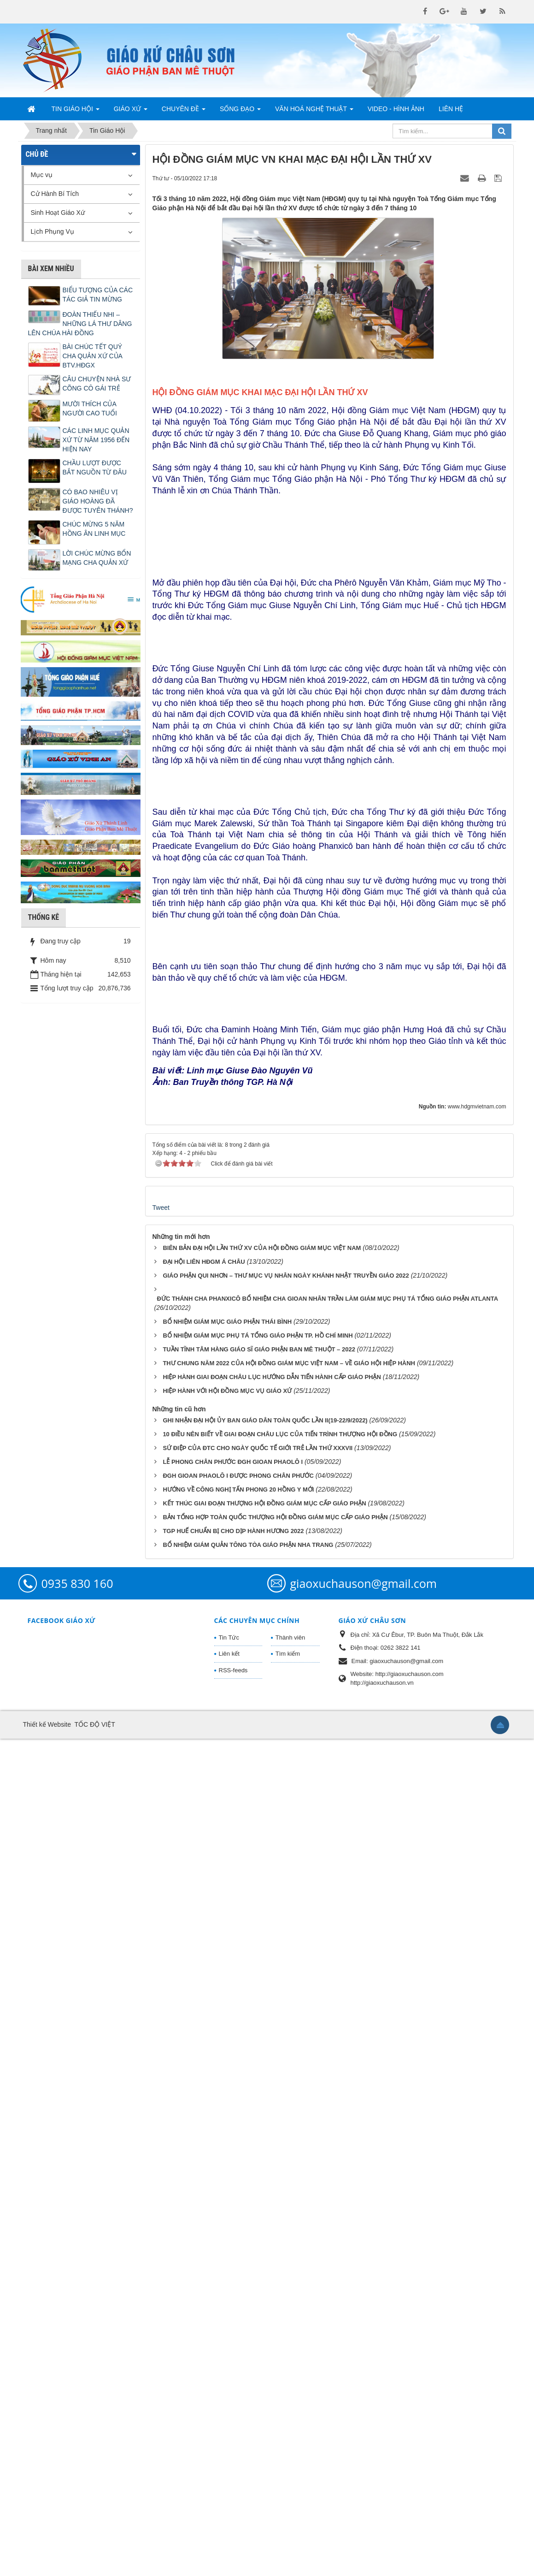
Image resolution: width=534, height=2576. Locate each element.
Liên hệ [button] (451, 109)
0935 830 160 (77, 2420)
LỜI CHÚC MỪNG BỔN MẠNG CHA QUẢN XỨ (97, 558)
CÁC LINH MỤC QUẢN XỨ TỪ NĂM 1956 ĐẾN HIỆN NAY (96, 440)
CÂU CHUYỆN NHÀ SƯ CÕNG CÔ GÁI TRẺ (97, 383)
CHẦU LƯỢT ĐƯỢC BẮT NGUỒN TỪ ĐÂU (95, 467)
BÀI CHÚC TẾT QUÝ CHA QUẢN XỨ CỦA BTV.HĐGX (93, 356)
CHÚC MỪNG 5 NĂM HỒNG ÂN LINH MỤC (94, 529)
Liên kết (229, 2490)
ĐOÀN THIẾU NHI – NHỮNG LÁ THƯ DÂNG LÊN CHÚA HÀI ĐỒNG (80, 324)
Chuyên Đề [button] (183, 111)
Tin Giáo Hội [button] (76, 111)
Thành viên (290, 2474)
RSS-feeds (233, 2507)
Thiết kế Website (47, 2561)
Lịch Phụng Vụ (52, 231)
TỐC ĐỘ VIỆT (94, 2561)
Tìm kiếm (288, 2490)
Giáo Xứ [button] (130, 111)
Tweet (161, 2045)
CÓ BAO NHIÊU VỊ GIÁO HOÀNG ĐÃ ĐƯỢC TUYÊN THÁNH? (98, 501)
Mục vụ (42, 174)
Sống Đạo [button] (240, 111)
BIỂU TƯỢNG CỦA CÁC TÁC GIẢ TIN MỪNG (98, 294)
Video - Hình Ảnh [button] (396, 109)
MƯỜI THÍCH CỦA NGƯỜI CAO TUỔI (90, 408)
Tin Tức (229, 2474)
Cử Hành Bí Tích (55, 193)
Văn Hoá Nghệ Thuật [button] (314, 111)
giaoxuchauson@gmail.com (363, 2420)
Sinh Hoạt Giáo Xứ (58, 212)
